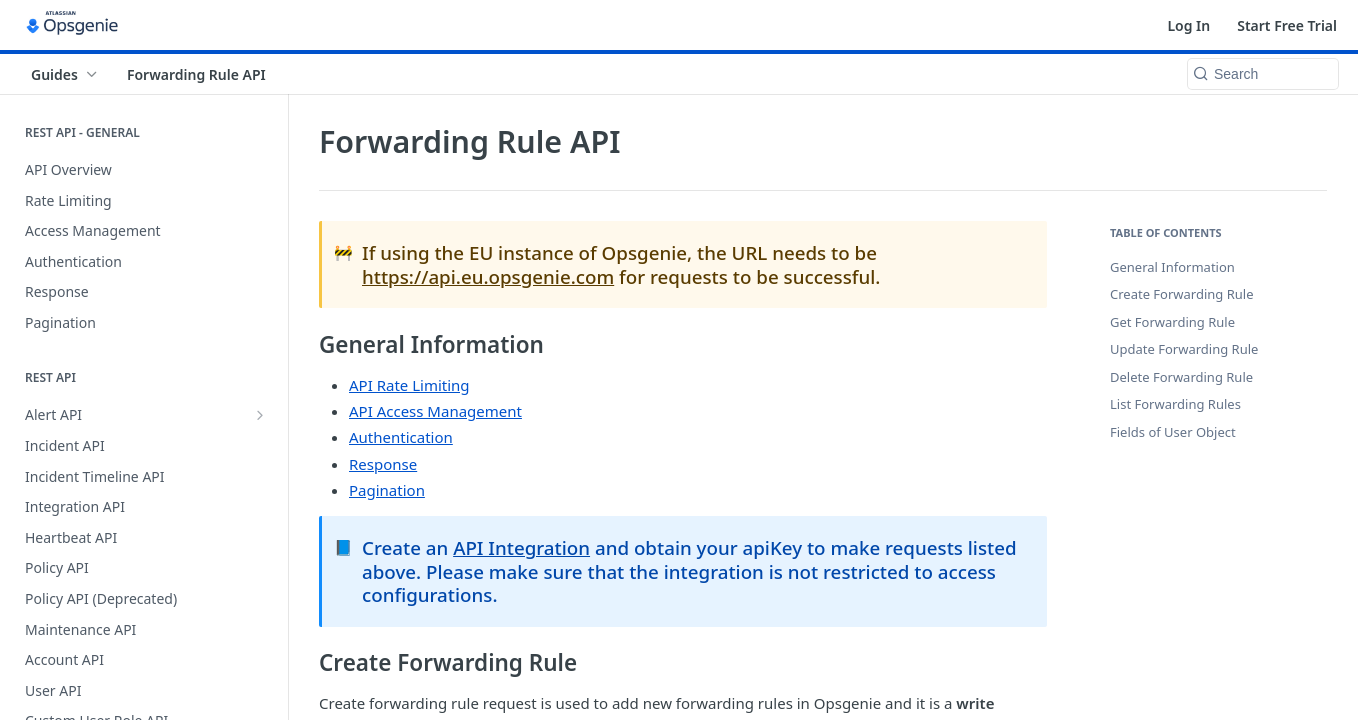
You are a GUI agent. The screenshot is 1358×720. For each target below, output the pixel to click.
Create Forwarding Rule (1182, 294)
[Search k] (1263, 74)
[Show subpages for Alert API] (260, 415)
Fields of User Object (1173, 432)
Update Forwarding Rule (1184, 349)
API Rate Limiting (409, 385)
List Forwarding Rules (1175, 404)
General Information (1172, 267)
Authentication (401, 437)
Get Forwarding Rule (1172, 322)
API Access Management (435, 411)
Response (383, 464)
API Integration (521, 547)
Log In (1188, 25)
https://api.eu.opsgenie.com (488, 276)
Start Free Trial (1287, 25)
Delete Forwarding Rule (1181, 377)
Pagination (387, 490)
